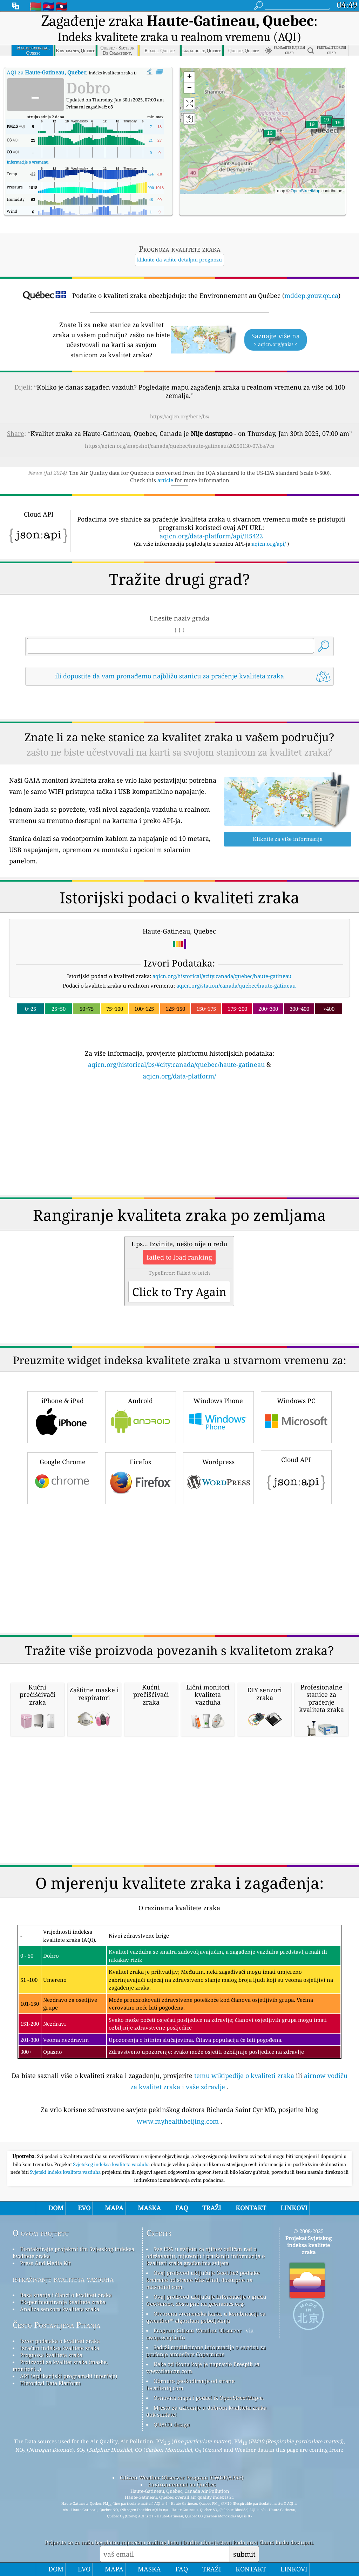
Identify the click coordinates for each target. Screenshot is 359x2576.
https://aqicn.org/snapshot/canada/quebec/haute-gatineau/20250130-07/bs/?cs (179, 445)
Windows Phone (218, 1416)
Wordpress (218, 1477)
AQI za (46, 72)
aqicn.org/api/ (269, 543)
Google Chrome (62, 1477)
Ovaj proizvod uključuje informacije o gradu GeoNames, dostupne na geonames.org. (206, 2300)
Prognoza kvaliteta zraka (51, 2354)
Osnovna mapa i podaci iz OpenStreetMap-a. (209, 2397)
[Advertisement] (179, 1142)
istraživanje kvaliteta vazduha (63, 2278)
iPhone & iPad (62, 1416)
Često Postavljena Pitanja (56, 2324)
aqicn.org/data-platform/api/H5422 (211, 536)
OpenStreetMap (305, 190)
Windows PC (296, 1416)
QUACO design (172, 2424)
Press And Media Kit (45, 2262)
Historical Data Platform (50, 2382)
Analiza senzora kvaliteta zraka (59, 2308)
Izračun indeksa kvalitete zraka (59, 2347)
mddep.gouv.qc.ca (311, 295)
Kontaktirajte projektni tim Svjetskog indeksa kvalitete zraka (73, 2252)
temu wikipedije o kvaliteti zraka (244, 2075)
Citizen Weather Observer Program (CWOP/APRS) (181, 2477)
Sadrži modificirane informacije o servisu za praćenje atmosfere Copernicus (206, 2351)
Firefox (140, 1477)
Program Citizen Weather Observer (198, 2330)
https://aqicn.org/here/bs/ (179, 416)
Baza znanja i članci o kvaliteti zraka (66, 2294)
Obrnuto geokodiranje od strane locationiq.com (190, 2384)
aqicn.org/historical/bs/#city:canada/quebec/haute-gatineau (176, 1064)
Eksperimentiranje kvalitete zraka (63, 2301)
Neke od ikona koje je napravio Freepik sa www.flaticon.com (202, 2368)
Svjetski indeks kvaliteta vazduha (66, 2172)
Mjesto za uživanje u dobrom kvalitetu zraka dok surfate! (206, 2411)
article (165, 480)
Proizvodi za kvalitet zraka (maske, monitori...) (60, 2365)
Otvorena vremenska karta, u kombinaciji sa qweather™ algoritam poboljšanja (205, 2317)
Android (140, 1416)
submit (244, 2554)
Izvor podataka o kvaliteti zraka (60, 2340)
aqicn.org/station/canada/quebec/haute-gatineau (236, 985)
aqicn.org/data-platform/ (179, 1076)
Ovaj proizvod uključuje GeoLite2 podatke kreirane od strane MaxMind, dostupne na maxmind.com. (203, 2279)
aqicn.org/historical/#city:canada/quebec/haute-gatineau (222, 976)
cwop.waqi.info (165, 2337)
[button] (270, 137)
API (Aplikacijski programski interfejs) (68, 2375)
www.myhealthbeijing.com (178, 2121)
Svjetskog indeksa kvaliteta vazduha (112, 2164)
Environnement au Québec (182, 2484)
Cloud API (296, 1476)
